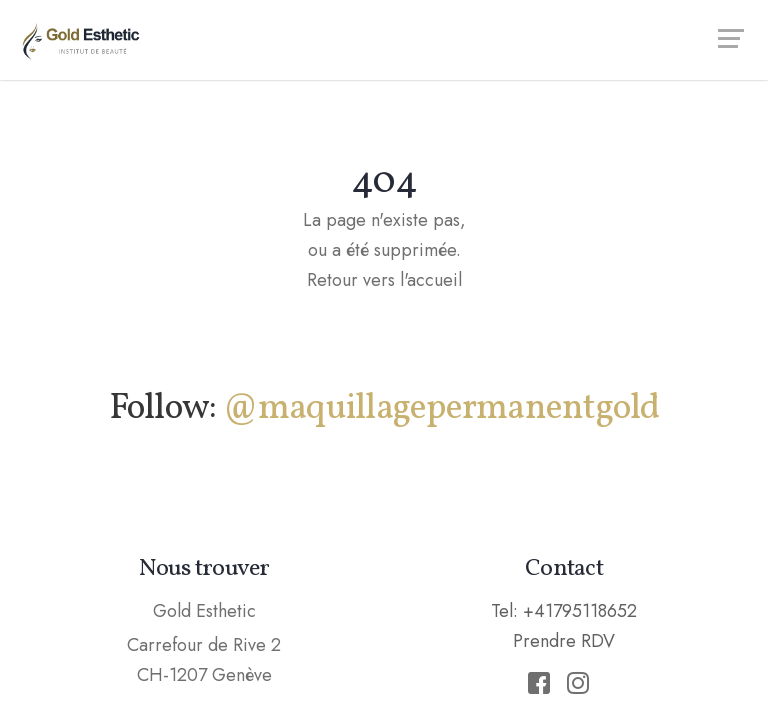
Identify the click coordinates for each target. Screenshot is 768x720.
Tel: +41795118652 (564, 611)
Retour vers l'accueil (384, 280)
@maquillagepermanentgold (441, 409)
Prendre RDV (564, 641)
